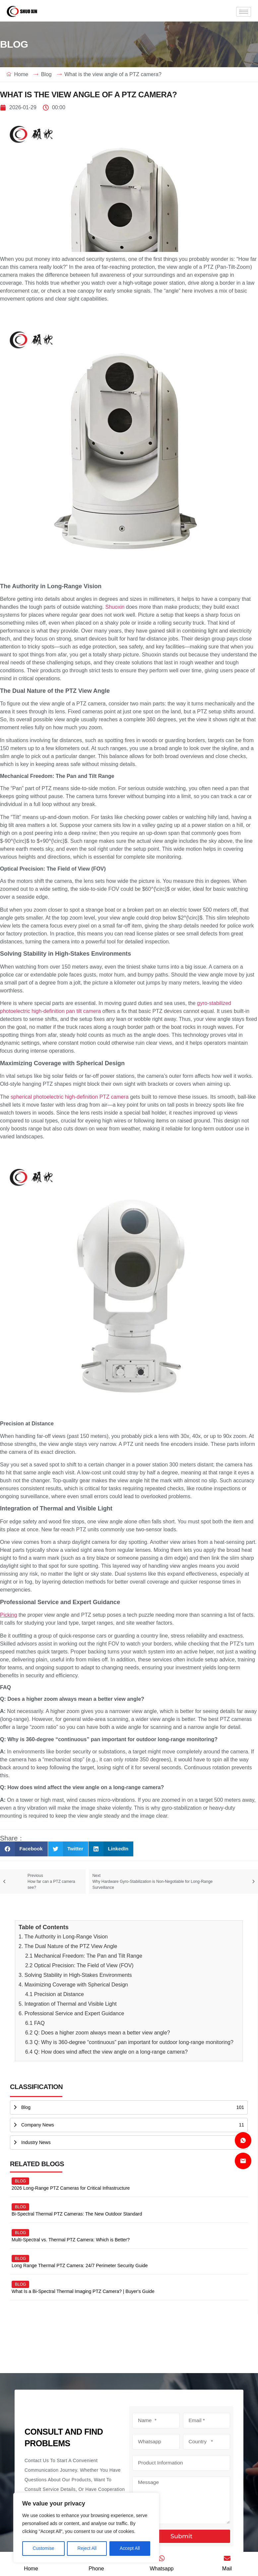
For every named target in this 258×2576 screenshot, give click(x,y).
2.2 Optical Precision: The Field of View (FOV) (79, 1965)
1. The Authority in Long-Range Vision (63, 1936)
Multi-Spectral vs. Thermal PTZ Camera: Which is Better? (71, 2239)
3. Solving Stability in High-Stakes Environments (75, 1975)
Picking (8, 1615)
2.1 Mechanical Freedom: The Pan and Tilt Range (83, 1956)
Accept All (130, 2548)
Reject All (87, 2548)
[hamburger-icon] (243, 12)
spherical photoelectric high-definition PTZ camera (70, 1097)
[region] (86, 2528)
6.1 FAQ (35, 2023)
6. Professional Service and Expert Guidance (71, 2013)
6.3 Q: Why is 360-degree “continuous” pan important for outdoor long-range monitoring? (129, 2042)
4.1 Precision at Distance (54, 1994)
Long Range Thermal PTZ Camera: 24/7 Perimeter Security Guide (80, 2265)
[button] (24, 1848)
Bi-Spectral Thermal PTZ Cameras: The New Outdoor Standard (77, 2214)
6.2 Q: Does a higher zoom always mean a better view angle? (97, 2032)
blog (20, 2181)
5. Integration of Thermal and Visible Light (68, 2004)
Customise (43, 2548)
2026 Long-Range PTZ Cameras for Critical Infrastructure (71, 2188)
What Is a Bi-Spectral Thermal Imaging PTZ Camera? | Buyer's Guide (83, 2291)
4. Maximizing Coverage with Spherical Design (73, 1984)
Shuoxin (115, 607)
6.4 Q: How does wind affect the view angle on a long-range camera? (106, 2052)
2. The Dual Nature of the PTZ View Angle (68, 1946)
